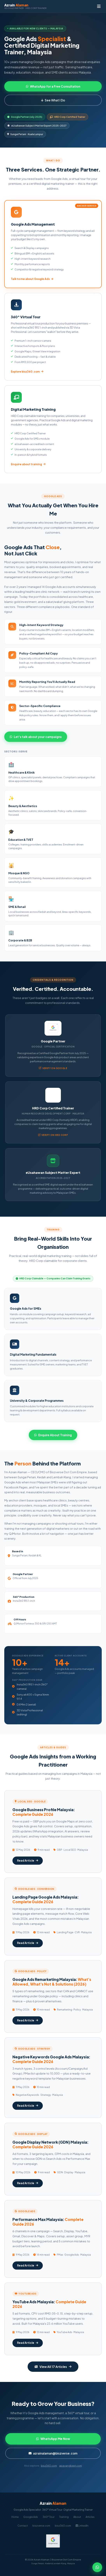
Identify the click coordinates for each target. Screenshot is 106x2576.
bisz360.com (49, 2465)
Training (64, 2516)
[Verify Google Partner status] (53, 1045)
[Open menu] (99, 6)
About (77, 2516)
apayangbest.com (70, 2465)
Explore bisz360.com (27, 371)
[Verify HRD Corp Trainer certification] (53, 1112)
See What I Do (53, 100)
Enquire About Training (53, 1435)
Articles (90, 2516)
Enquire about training (28, 464)
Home (15, 2516)
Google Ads (30, 2516)
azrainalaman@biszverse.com (53, 2453)
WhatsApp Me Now (53, 2439)
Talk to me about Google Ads (32, 279)
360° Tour (48, 2516)
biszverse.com (41, 2525)
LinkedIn (82, 2525)
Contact (23, 2525)
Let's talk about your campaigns (36, 737)
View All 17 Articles (53, 2366)
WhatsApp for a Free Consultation (53, 86)
